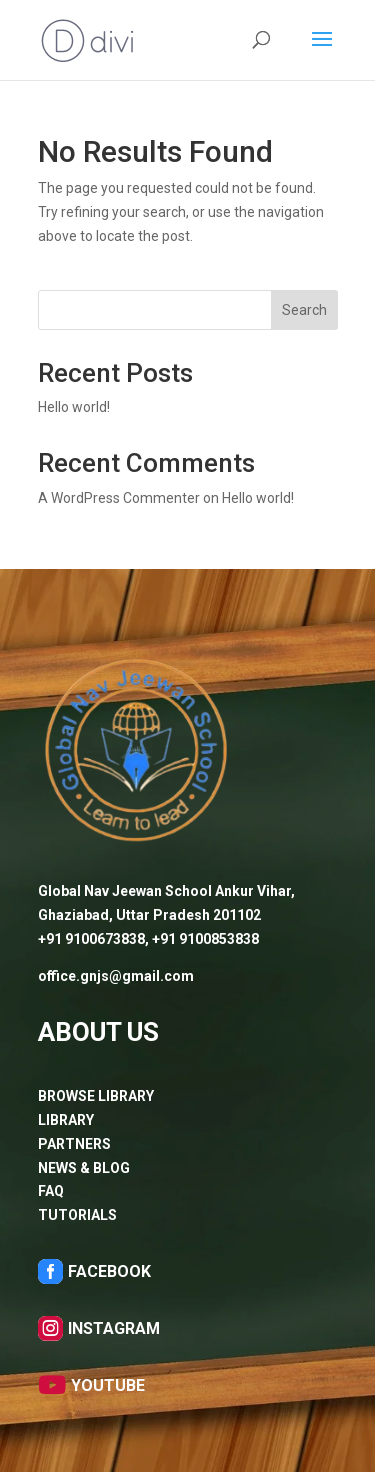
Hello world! (74, 407)
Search (304, 310)
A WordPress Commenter (119, 498)
